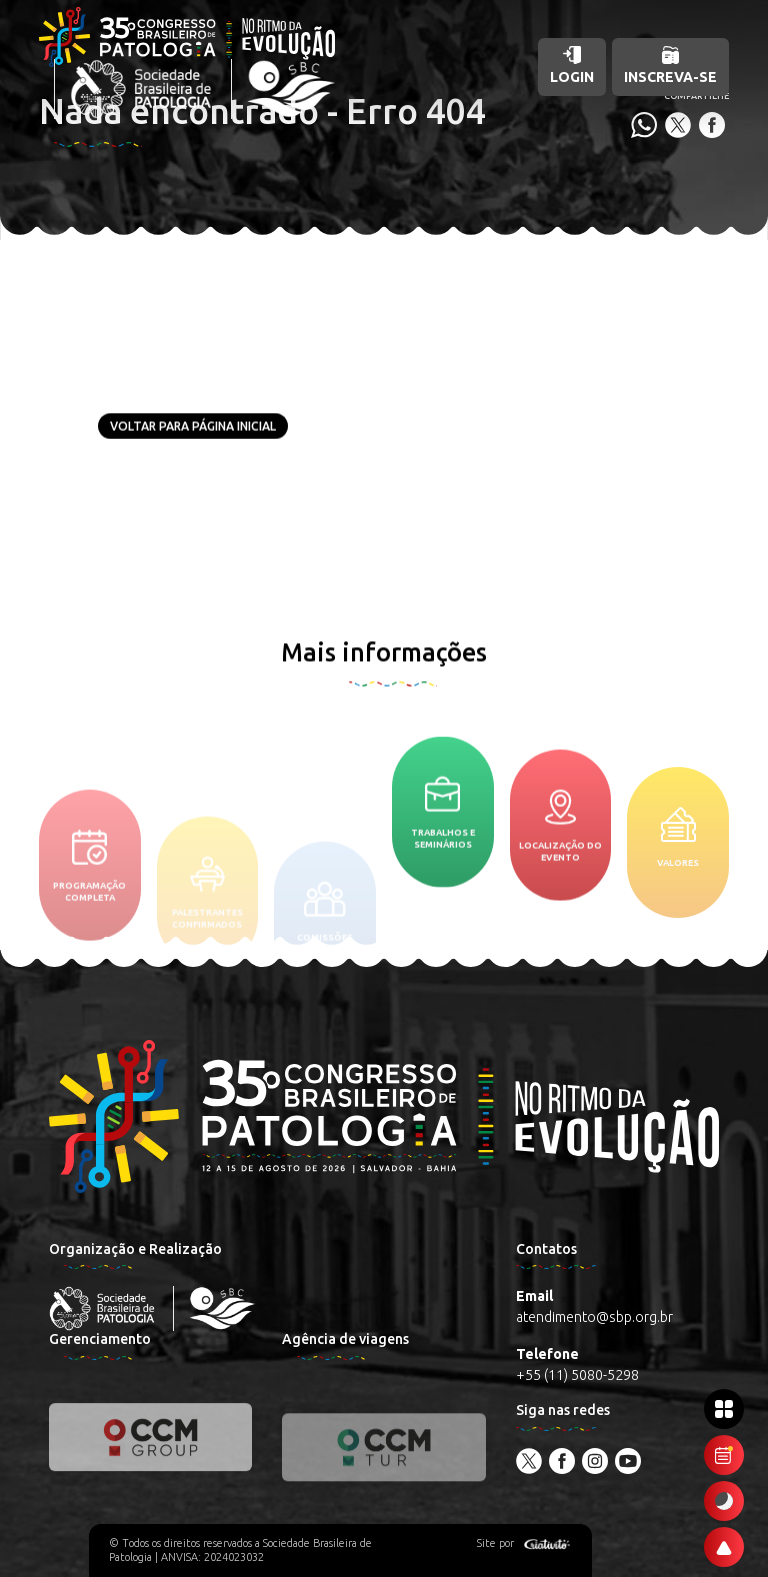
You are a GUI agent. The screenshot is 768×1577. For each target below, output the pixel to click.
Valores (678, 905)
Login (572, 65)
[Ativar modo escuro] (724, 1501)
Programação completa (89, 930)
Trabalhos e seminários (443, 858)
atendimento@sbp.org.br (594, 1317)
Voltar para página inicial (193, 426)
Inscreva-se (670, 65)
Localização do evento (560, 885)
